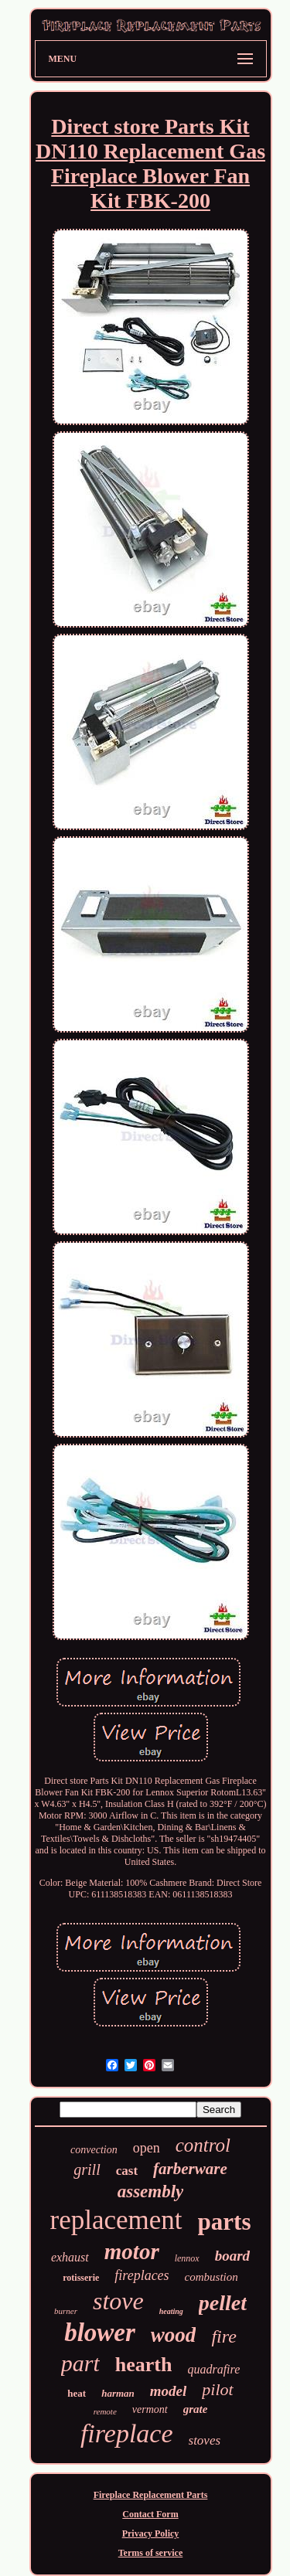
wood (173, 2334)
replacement (116, 2220)
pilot (217, 2389)
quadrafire (213, 2369)
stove (118, 2301)
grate (195, 2409)
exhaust (70, 2257)
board (232, 2256)
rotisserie (81, 2277)
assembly (151, 2191)
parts (224, 2221)
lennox (187, 2258)
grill (86, 2169)
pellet (223, 2303)
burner (65, 2311)
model (168, 2391)
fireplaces (141, 2275)
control (203, 2145)
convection (94, 2150)
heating (171, 2311)
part (80, 2363)
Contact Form (150, 2514)
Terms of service (150, 2552)
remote (105, 2411)
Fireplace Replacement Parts (151, 2494)
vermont (150, 2409)
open (146, 2148)
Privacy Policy (150, 2533)
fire (223, 2336)
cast (127, 2170)
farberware (190, 2168)
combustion (211, 2277)
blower (99, 2332)
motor (131, 2251)
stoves (205, 2440)
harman (118, 2393)
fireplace (126, 2433)
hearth (143, 2364)
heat (76, 2393)
